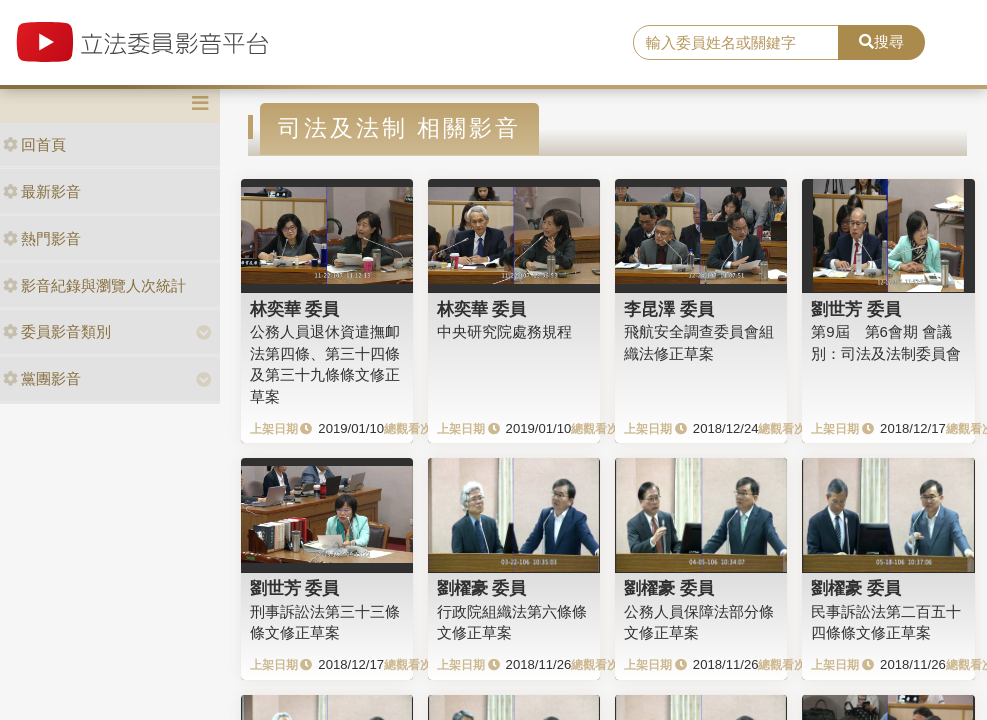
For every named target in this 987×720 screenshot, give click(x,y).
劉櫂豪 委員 (482, 588)
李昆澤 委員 (669, 309)
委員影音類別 (57, 331)
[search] (735, 43)
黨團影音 (42, 378)
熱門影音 (42, 238)
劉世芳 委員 (856, 309)
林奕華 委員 (295, 309)
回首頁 (34, 144)
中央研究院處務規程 (504, 331)
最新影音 (42, 191)
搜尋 (881, 41)
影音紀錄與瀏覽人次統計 (94, 285)
